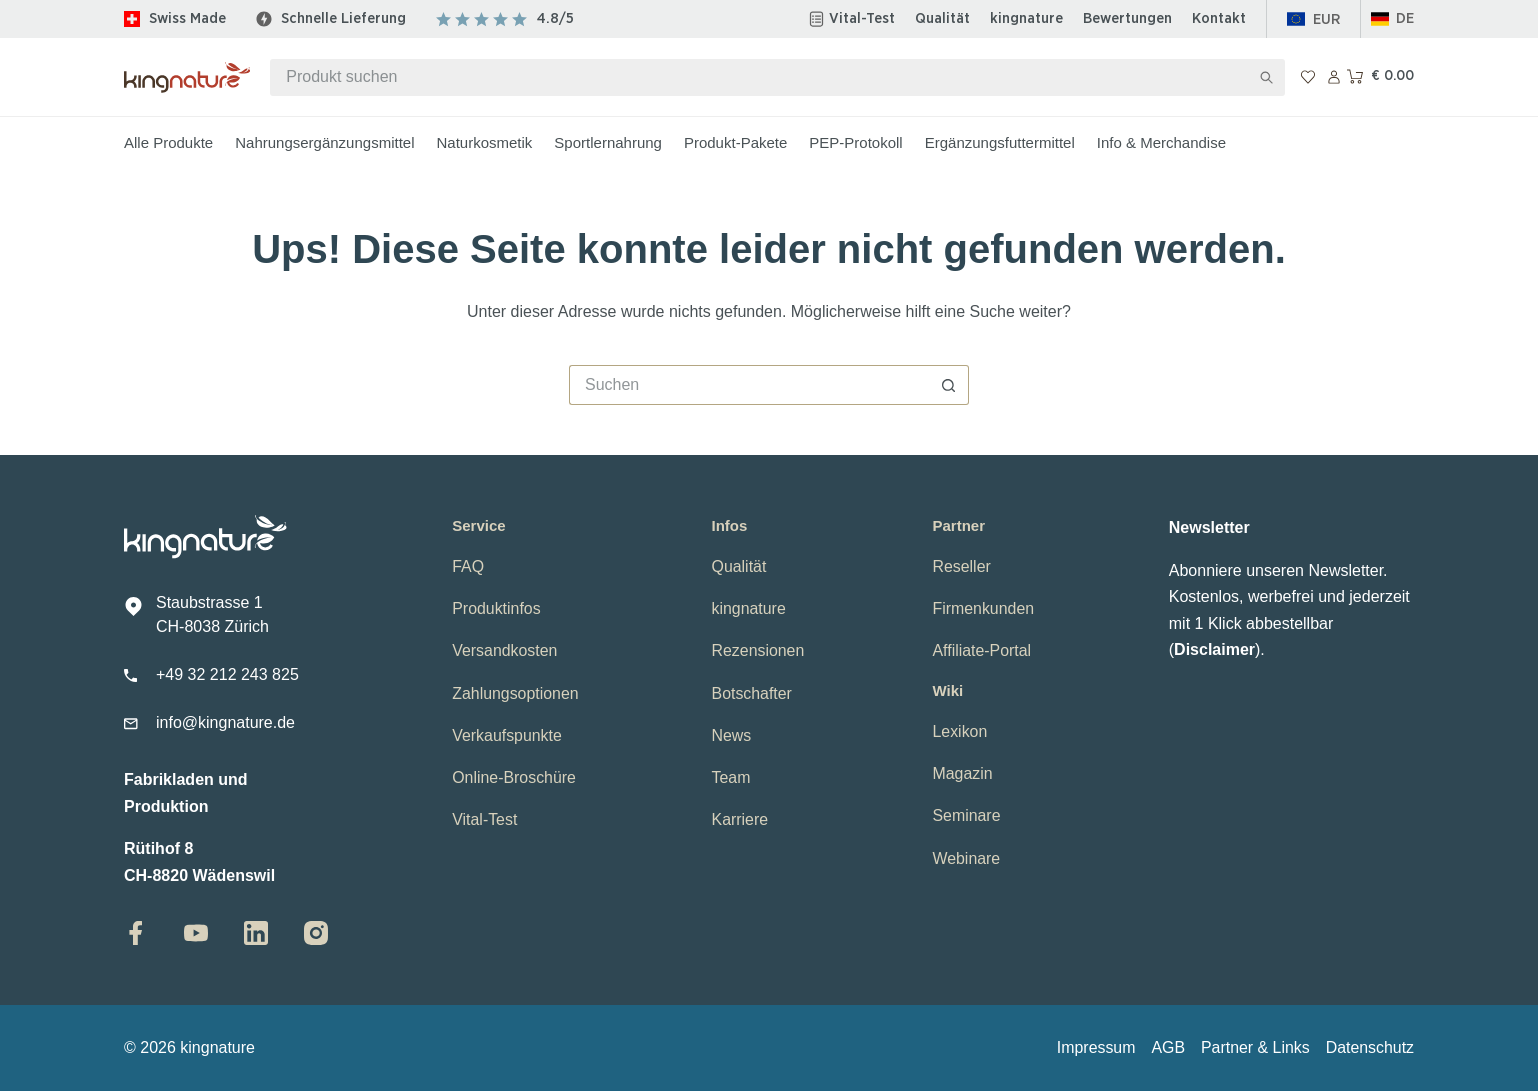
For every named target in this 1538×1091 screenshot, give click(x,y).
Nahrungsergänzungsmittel (324, 142)
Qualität (942, 18)
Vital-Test (862, 18)
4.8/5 (555, 18)
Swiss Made (187, 18)
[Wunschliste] (1308, 77)
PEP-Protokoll (855, 142)
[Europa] (1313, 19)
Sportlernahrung (608, 142)
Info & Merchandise (1161, 142)
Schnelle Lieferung (343, 18)
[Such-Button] (1266, 77)
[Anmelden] (1334, 77)
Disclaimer (1214, 649)
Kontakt (1219, 18)
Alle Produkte (168, 142)
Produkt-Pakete (735, 142)
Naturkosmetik (485, 142)
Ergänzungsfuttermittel (1000, 142)
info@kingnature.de (225, 722)
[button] (1393, 19)
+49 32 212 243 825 (227, 674)
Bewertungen (1127, 18)
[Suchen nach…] (759, 77)
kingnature (1026, 18)
